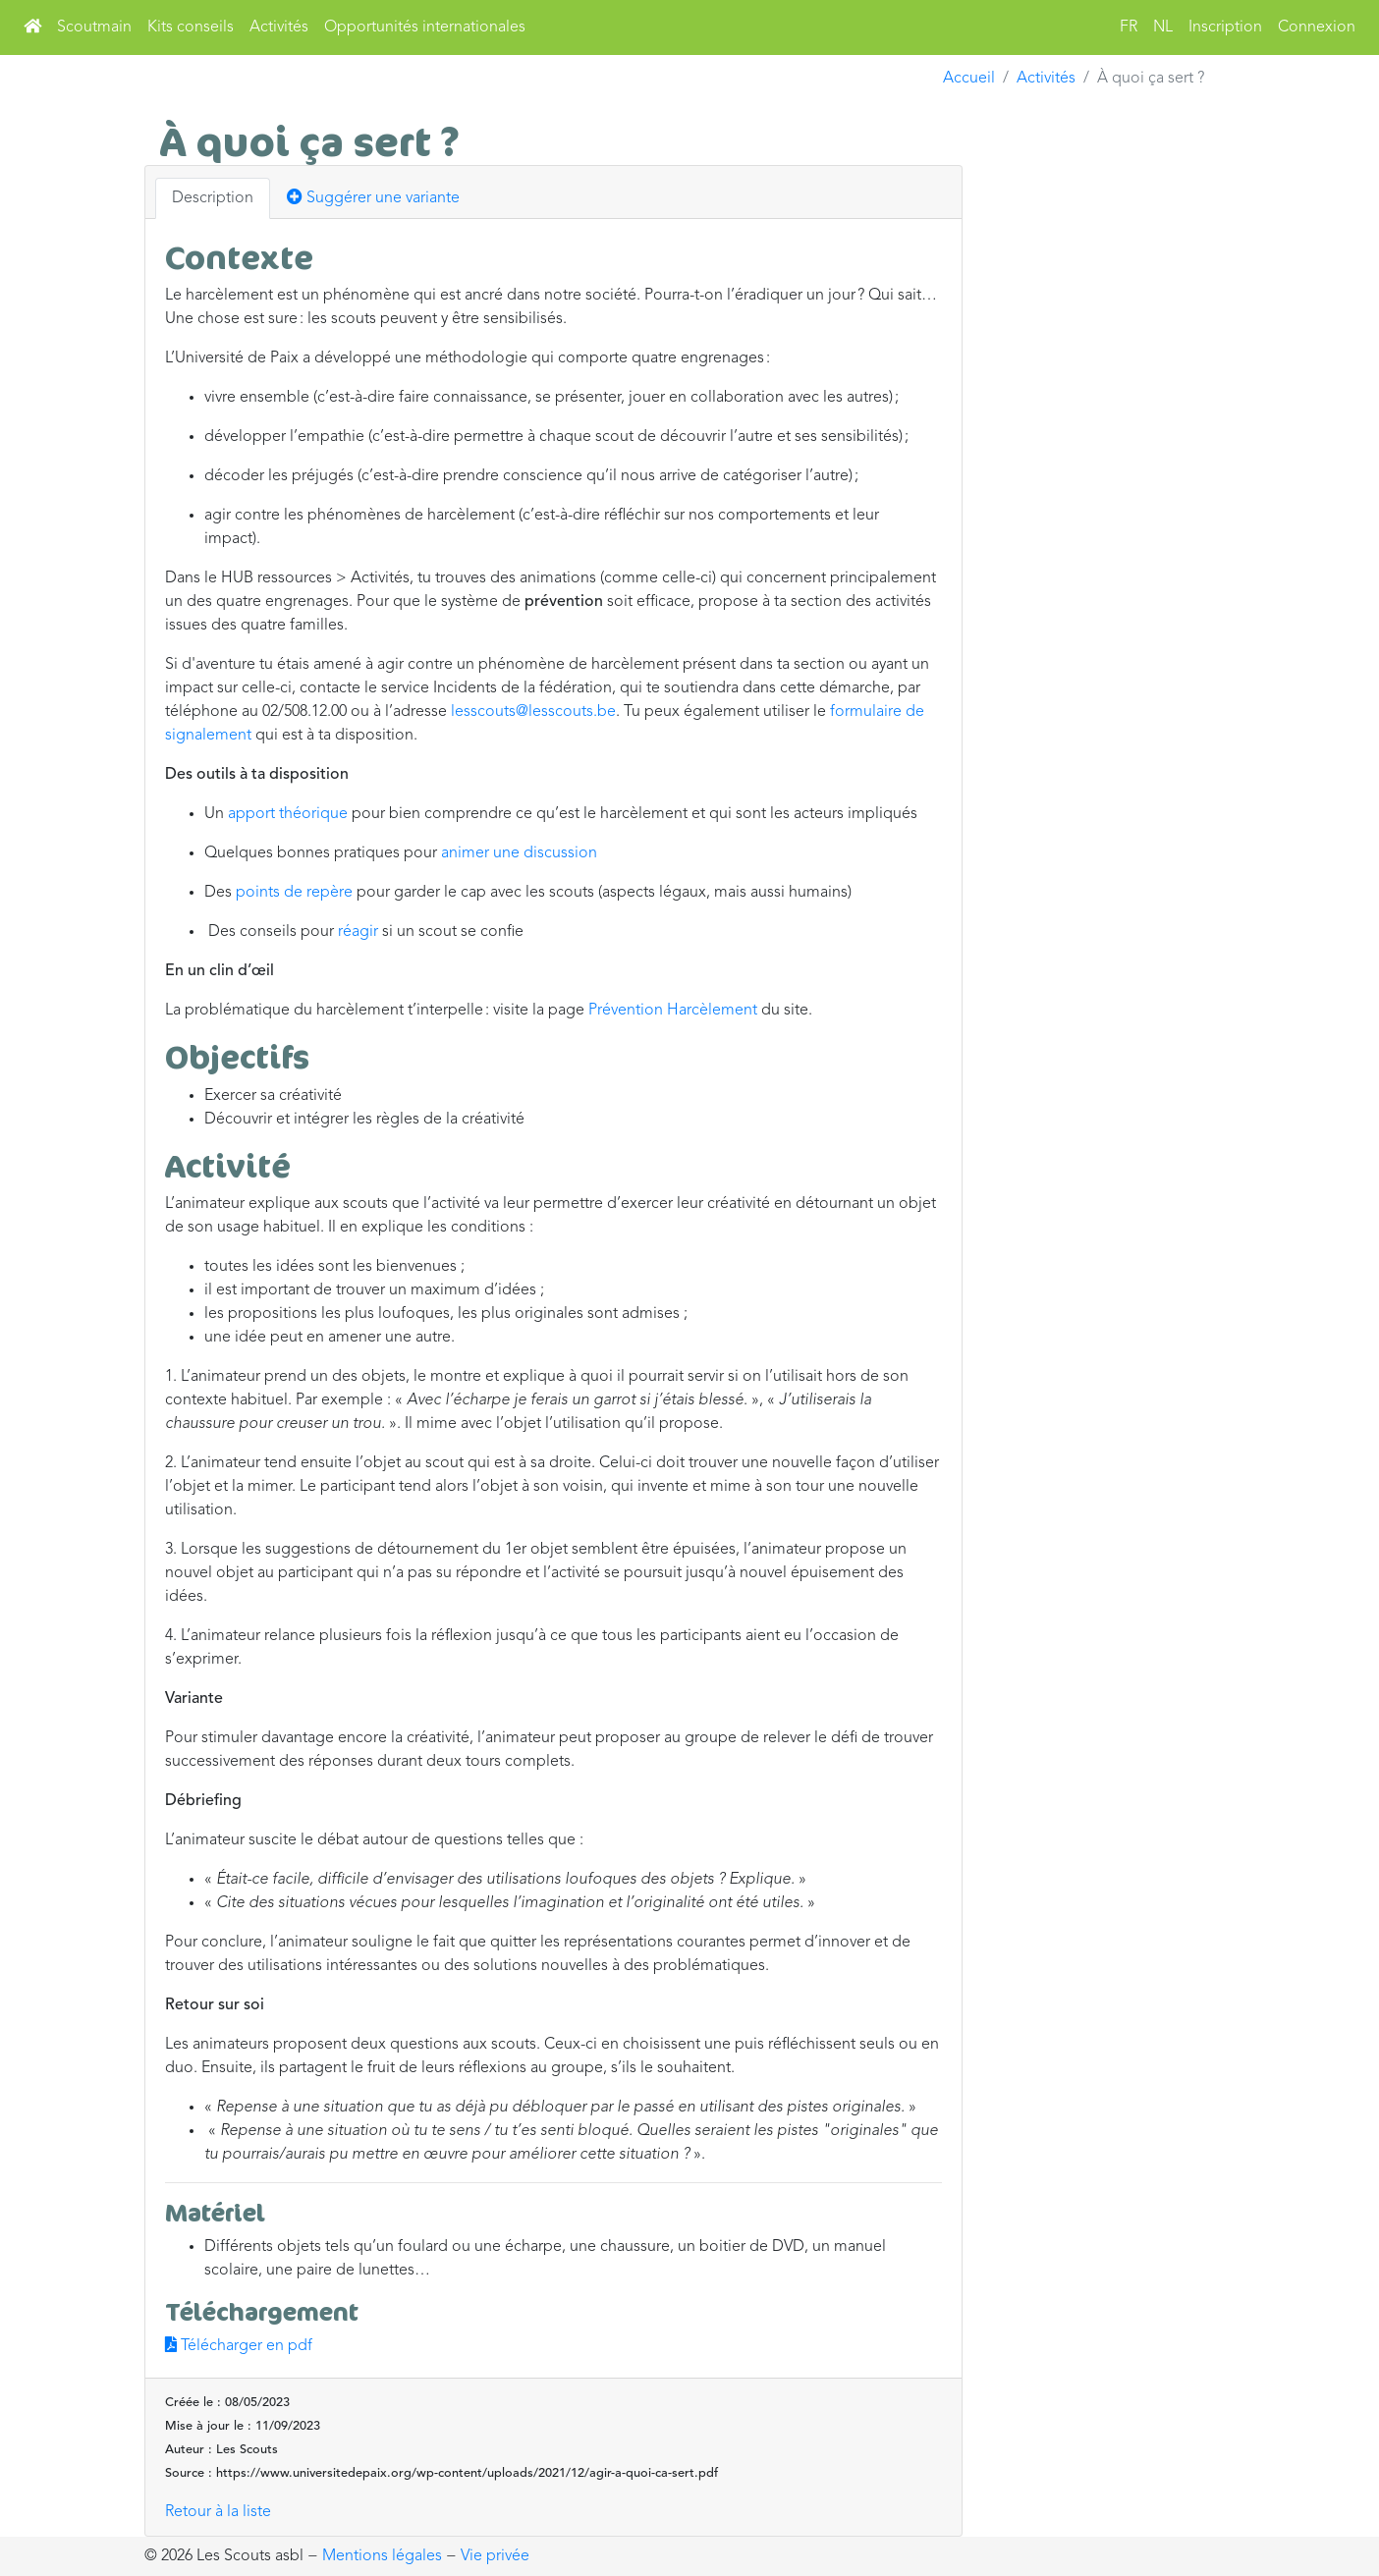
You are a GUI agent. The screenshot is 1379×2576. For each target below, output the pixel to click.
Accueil (969, 78)
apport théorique (288, 814)
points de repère (294, 893)
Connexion (1316, 27)
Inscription (1225, 27)
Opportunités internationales (424, 27)
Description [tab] (212, 198)
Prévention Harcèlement (672, 1010)
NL (1163, 27)
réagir (358, 932)
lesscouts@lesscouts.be (533, 712)
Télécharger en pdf (238, 2346)
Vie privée (495, 2556)
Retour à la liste (218, 2512)
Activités (278, 27)
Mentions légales (382, 2556)
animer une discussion (519, 853)
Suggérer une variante (373, 197)
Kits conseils (190, 27)
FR (1128, 27)
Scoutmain (94, 27)
